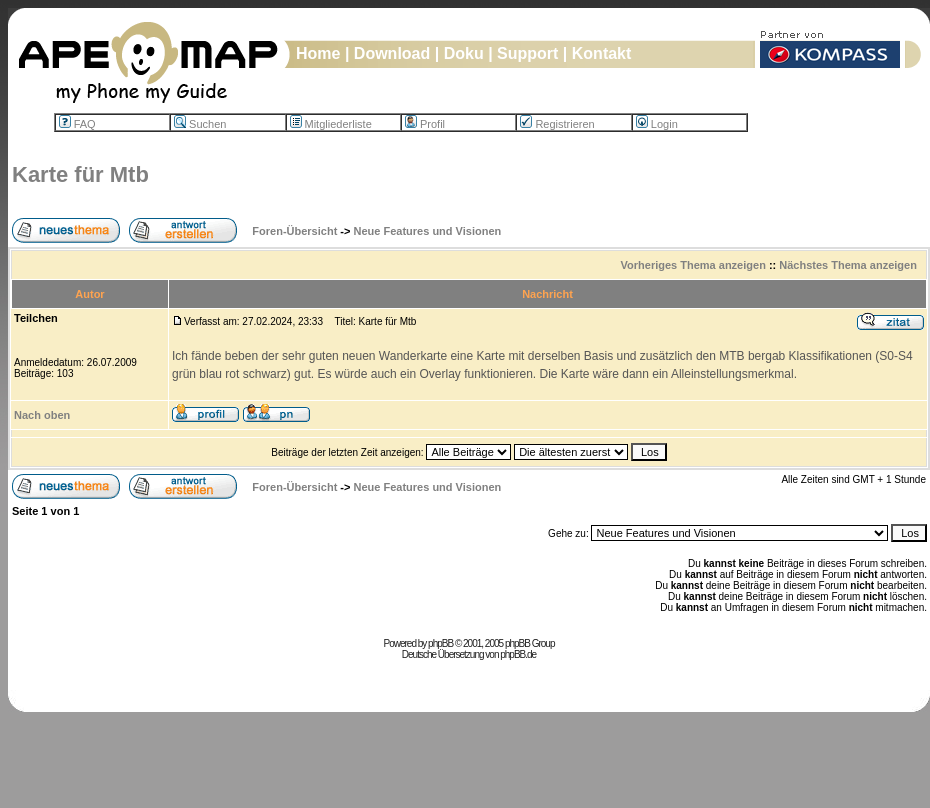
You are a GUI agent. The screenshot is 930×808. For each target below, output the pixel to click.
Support (527, 53)
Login (657, 124)
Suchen (200, 124)
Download (392, 53)
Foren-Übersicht (294, 231)
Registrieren (557, 124)
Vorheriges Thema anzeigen (693, 265)
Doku (464, 53)
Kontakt (602, 53)
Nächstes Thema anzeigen (848, 265)
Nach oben (42, 415)
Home (318, 53)
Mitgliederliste (331, 124)
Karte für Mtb (80, 174)
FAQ (77, 124)
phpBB (440, 643)
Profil (425, 124)
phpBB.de (518, 654)
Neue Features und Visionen (428, 231)
